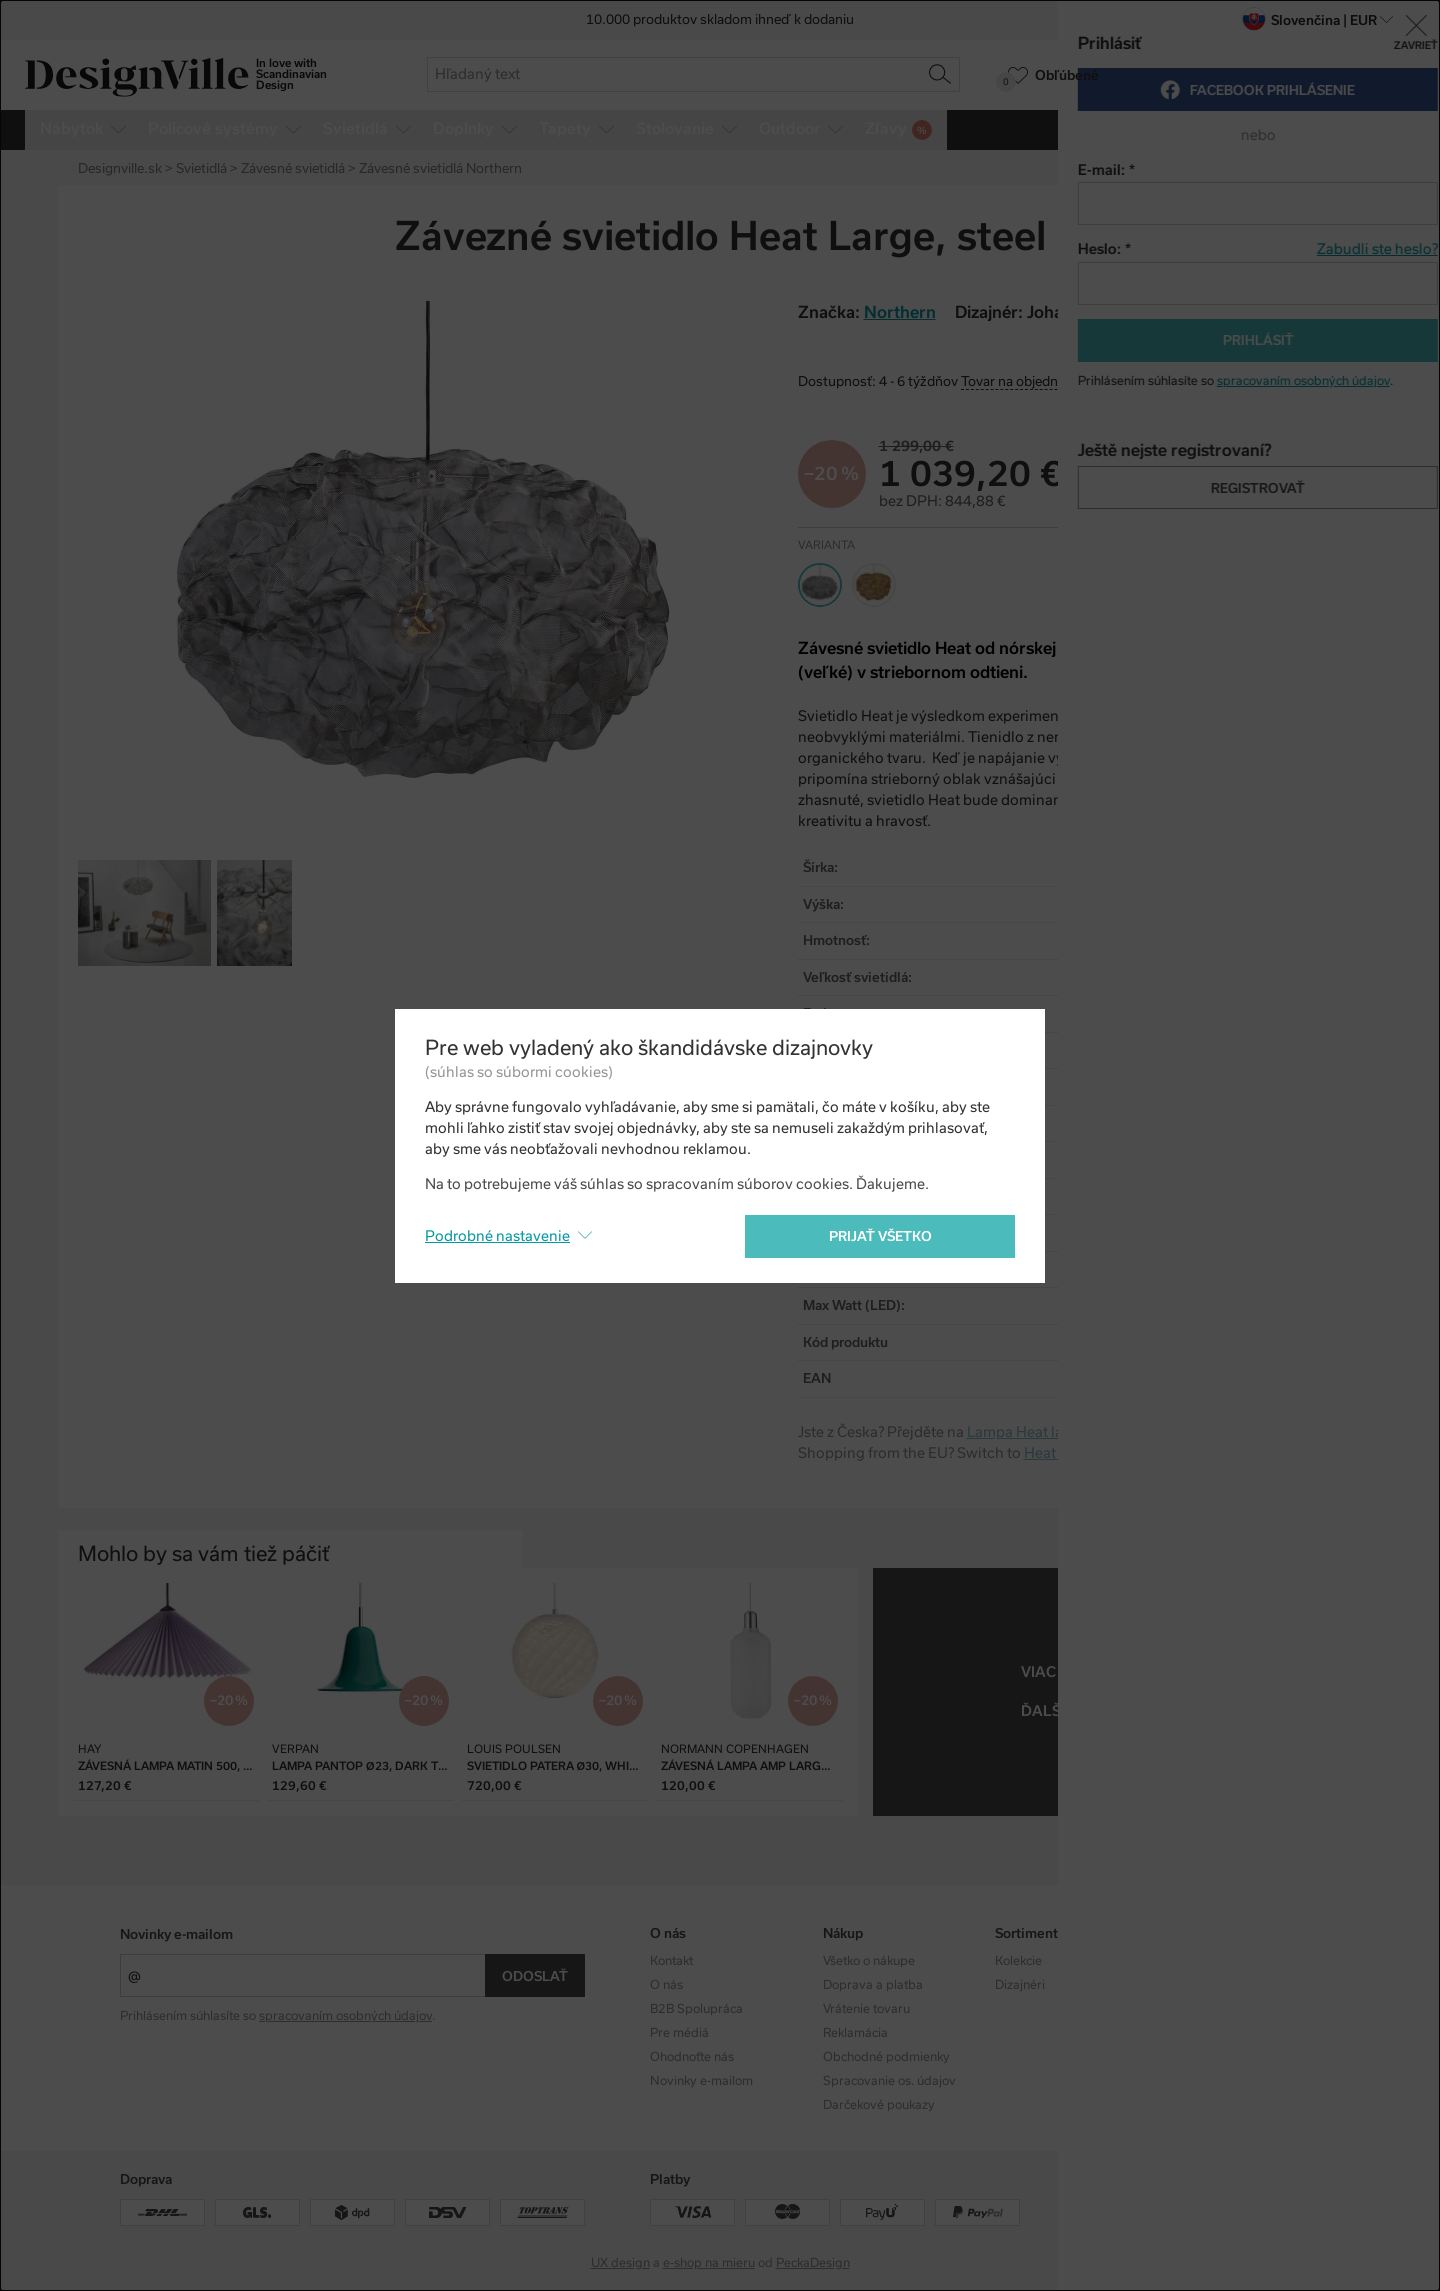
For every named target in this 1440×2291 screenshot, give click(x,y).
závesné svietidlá (1151, 1711)
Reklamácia (855, 2033)
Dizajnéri (1020, 1985)
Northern (1193, 1672)
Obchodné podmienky (886, 2057)
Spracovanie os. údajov (889, 2081)
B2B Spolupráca (696, 2009)
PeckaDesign (813, 2263)
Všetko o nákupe (869, 1961)
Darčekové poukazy (879, 2105)
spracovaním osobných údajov (345, 2016)
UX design (620, 2263)
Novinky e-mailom (176, 1934)
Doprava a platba (873, 1985)
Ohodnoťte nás (692, 2057)
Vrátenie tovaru (866, 2009)
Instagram (1197, 1961)
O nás (666, 1985)
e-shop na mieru (709, 2263)
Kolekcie (1018, 1961)
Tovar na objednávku (1024, 381)
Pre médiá (679, 2033)
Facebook (1195, 1985)
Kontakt (671, 1961)
